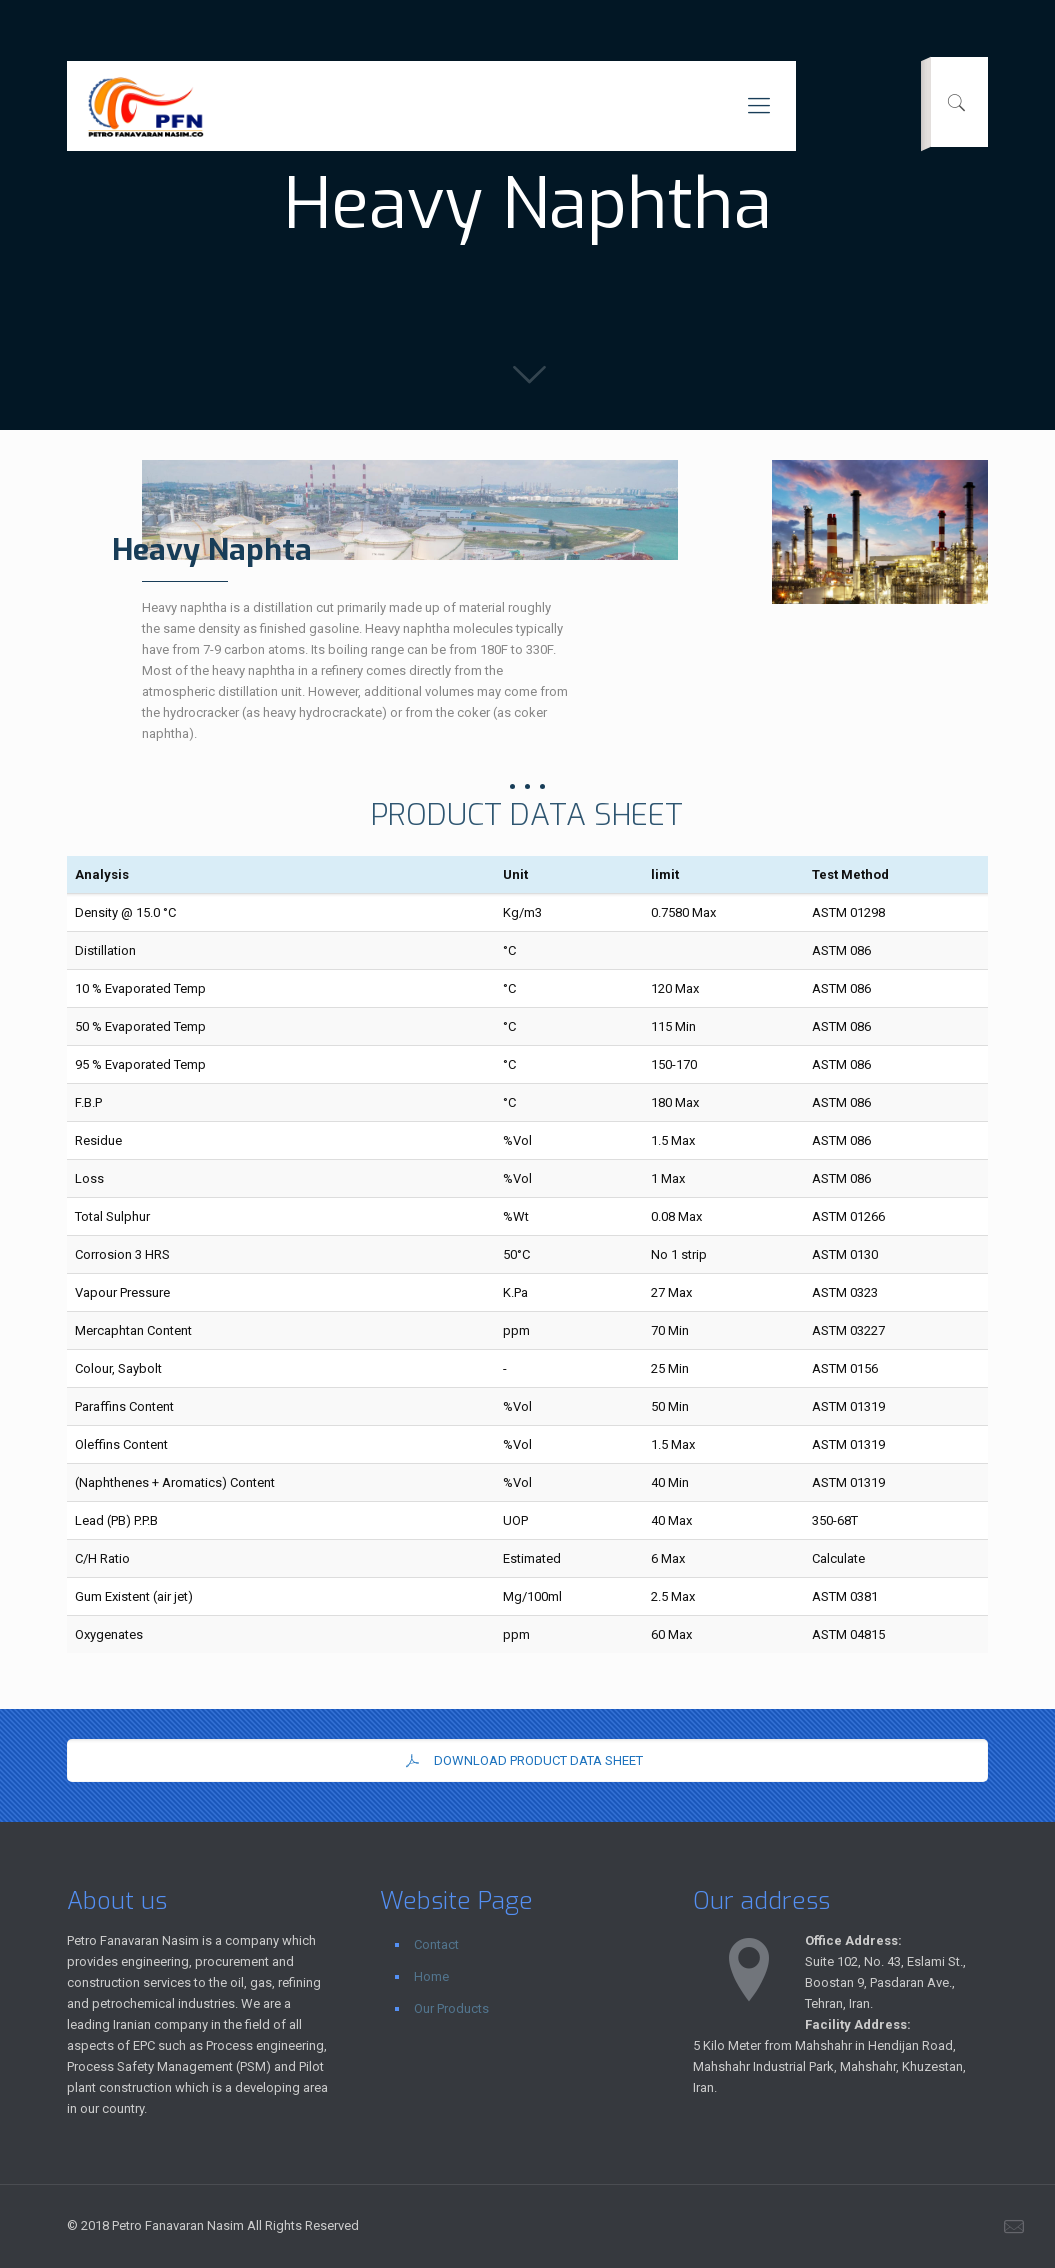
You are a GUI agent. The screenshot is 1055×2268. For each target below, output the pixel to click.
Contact (436, 1944)
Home (431, 1976)
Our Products (451, 2008)
